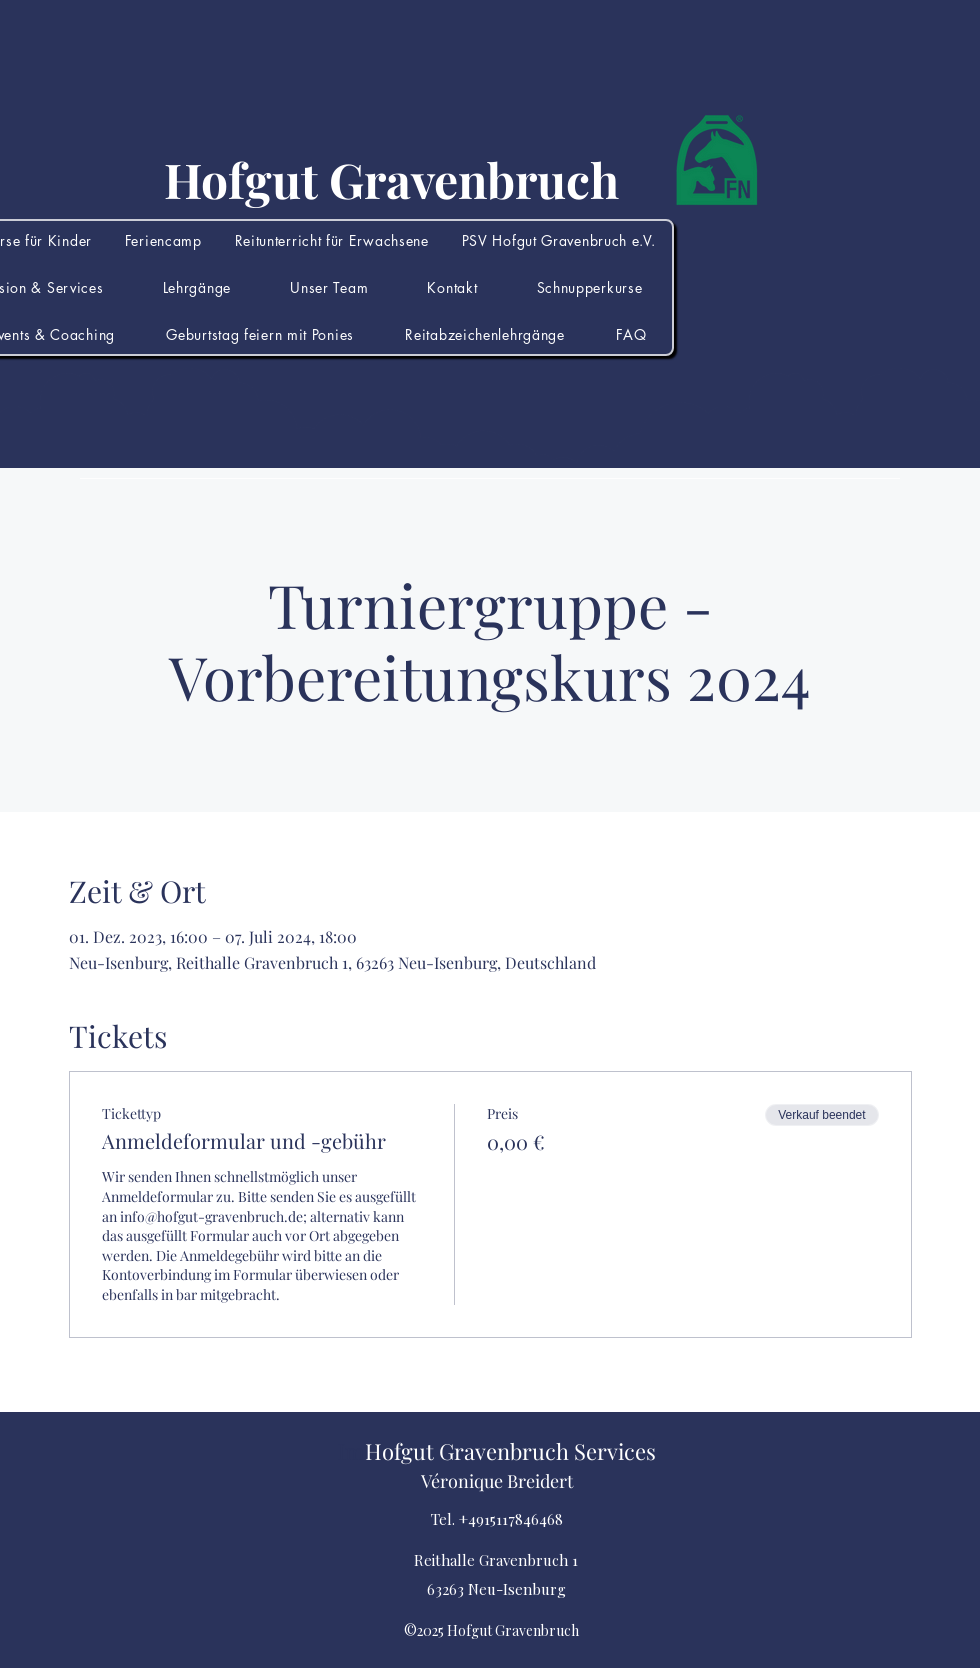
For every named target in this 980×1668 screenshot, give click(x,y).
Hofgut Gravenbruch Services (510, 1451)
